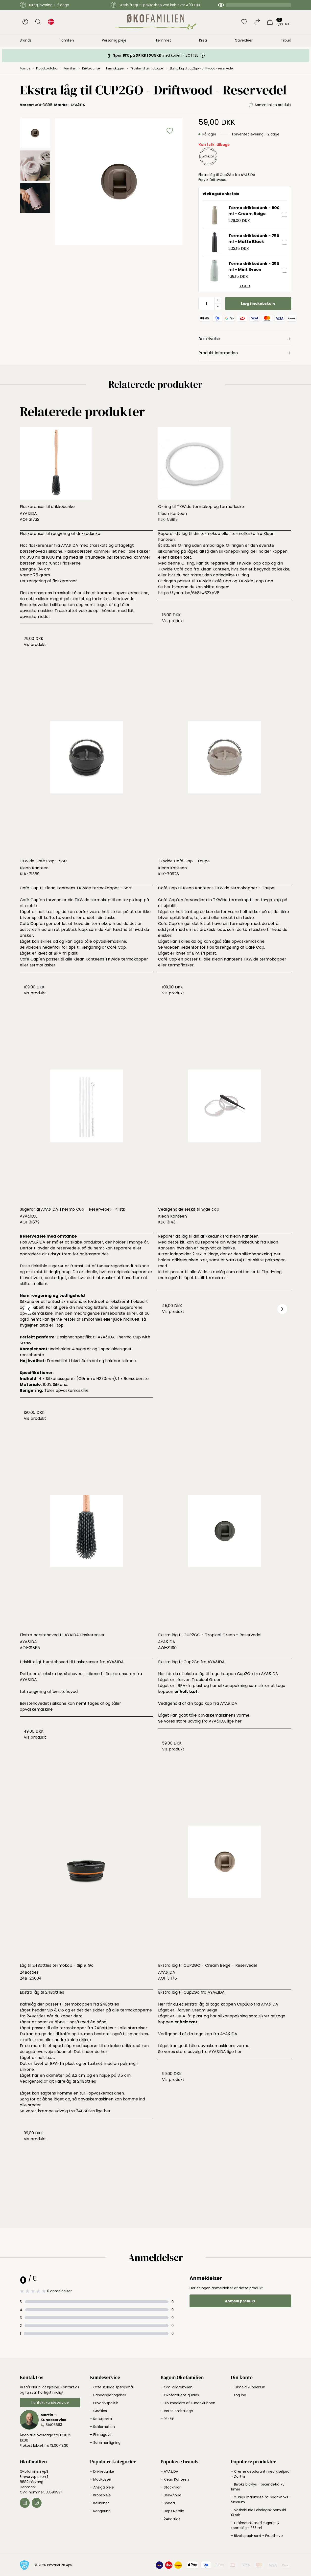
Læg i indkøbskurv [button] (258, 303)
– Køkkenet (99, 2503)
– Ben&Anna (171, 2495)
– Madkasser (101, 2479)
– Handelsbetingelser (108, 2395)
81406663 (54, 2424)
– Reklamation (102, 2426)
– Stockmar (171, 2487)
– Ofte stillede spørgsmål (112, 2387)
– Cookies (98, 2410)
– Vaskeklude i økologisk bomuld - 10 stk (260, 2512)
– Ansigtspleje (102, 2487)
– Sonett (168, 2503)
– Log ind (238, 2395)
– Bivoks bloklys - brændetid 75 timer (258, 2487)
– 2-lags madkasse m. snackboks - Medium (261, 2500)
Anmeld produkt (240, 2300)
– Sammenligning (105, 2442)
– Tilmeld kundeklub (248, 2387)
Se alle (244, 286)
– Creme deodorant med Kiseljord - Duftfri (260, 2474)
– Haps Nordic (172, 2511)
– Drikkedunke (102, 2471)
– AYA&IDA (169, 2471)
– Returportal (101, 2418)
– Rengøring (100, 2511)
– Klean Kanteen (175, 2479)
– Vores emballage (177, 2410)
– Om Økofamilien (176, 2387)
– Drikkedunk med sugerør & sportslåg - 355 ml (255, 2525)
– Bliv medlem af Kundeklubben (188, 2403)
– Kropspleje (100, 2495)
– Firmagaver (101, 2434)
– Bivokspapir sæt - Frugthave (257, 2535)
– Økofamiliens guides (180, 2395)
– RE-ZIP (167, 2418)
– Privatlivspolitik (104, 2403)
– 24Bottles (170, 2518)
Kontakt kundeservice (50, 2402)
